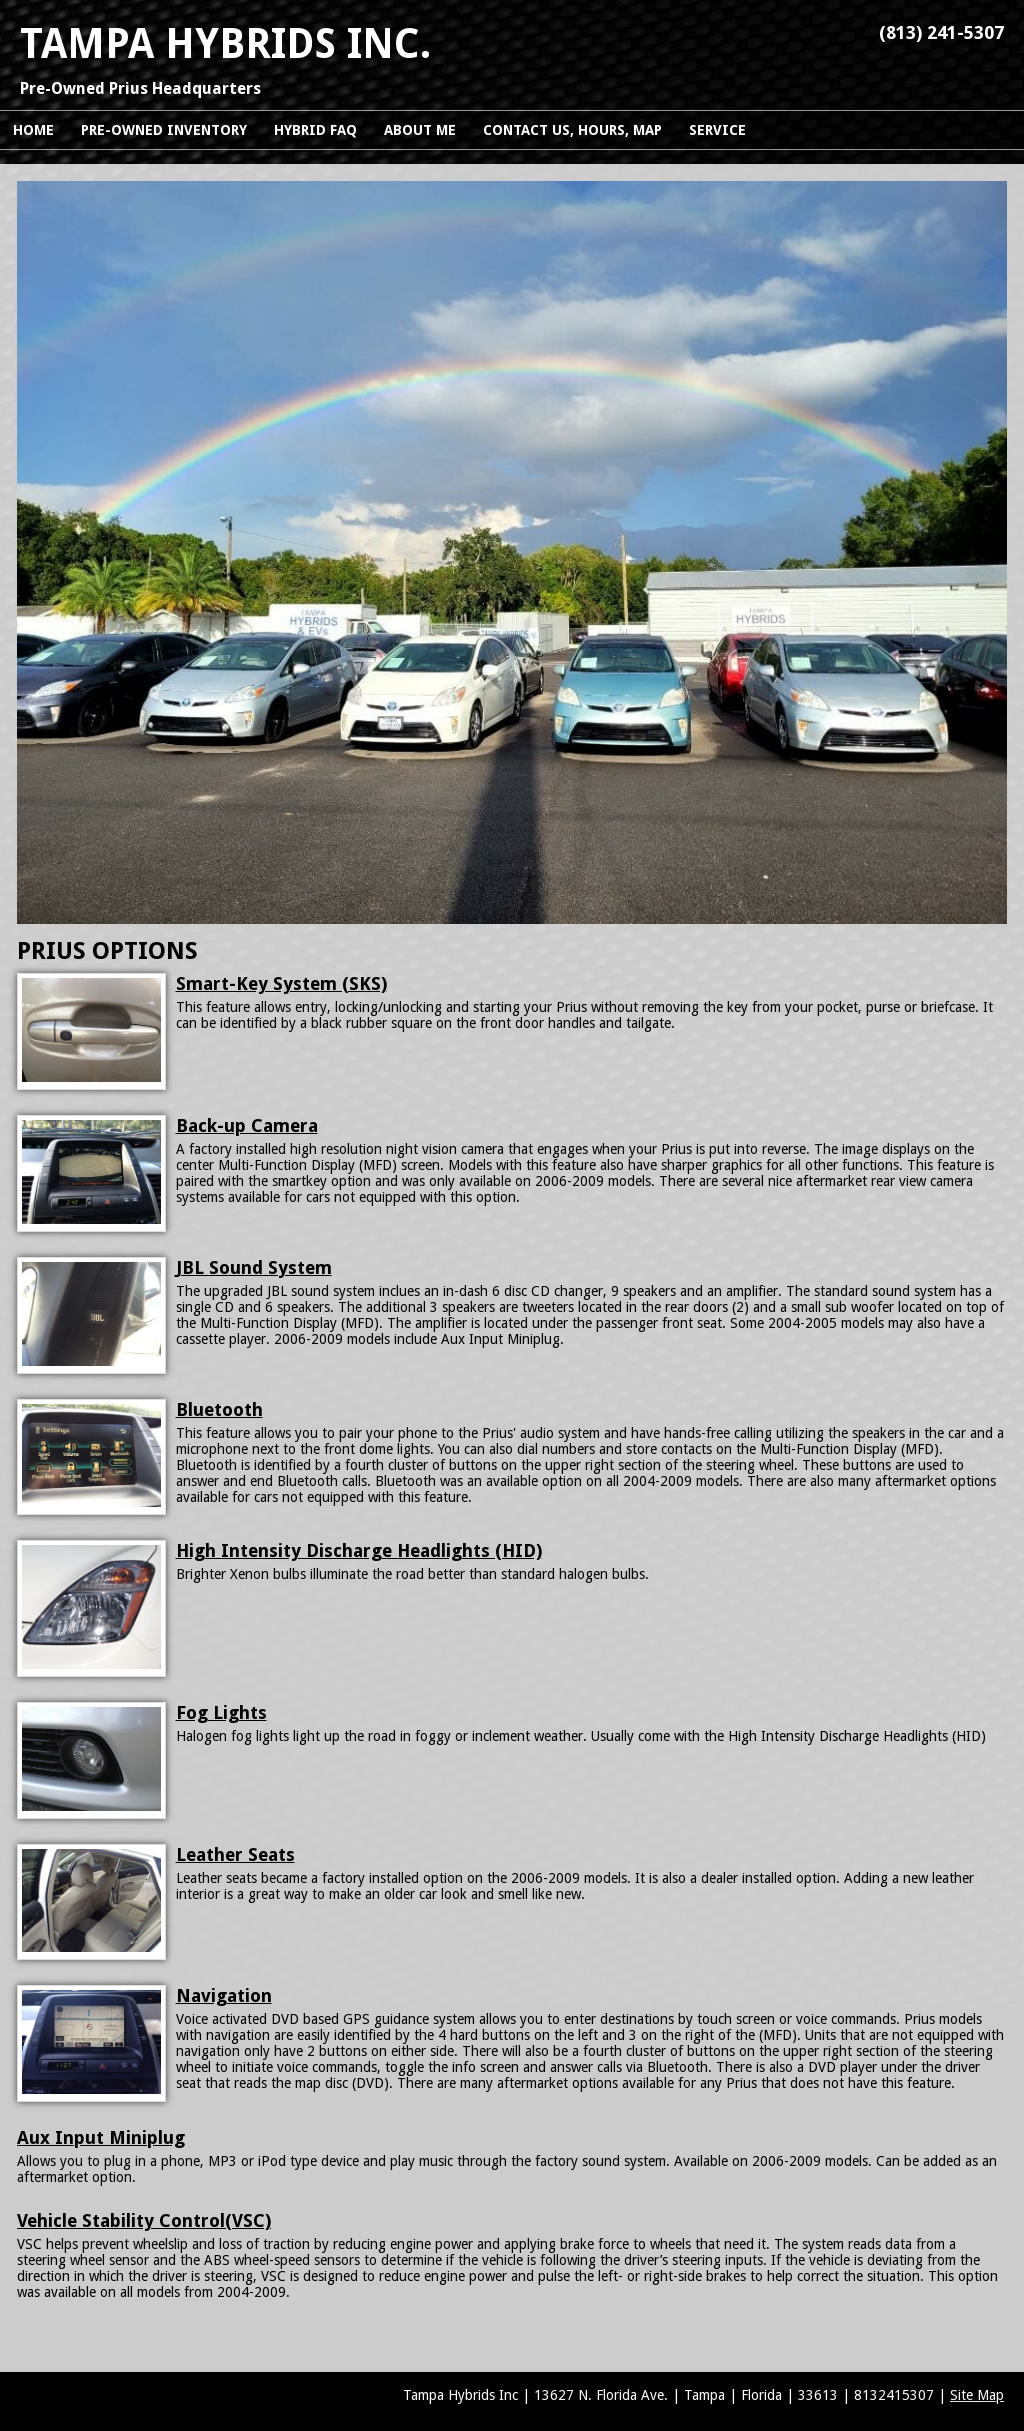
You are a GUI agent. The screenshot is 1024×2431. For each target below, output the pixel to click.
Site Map (977, 2395)
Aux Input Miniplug (101, 2137)
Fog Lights (221, 1712)
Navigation (224, 1995)
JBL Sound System (254, 1267)
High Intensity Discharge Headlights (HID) (359, 1550)
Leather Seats (235, 1854)
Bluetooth (219, 1409)
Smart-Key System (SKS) (281, 983)
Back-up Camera (247, 1125)
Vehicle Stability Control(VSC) (144, 2220)
